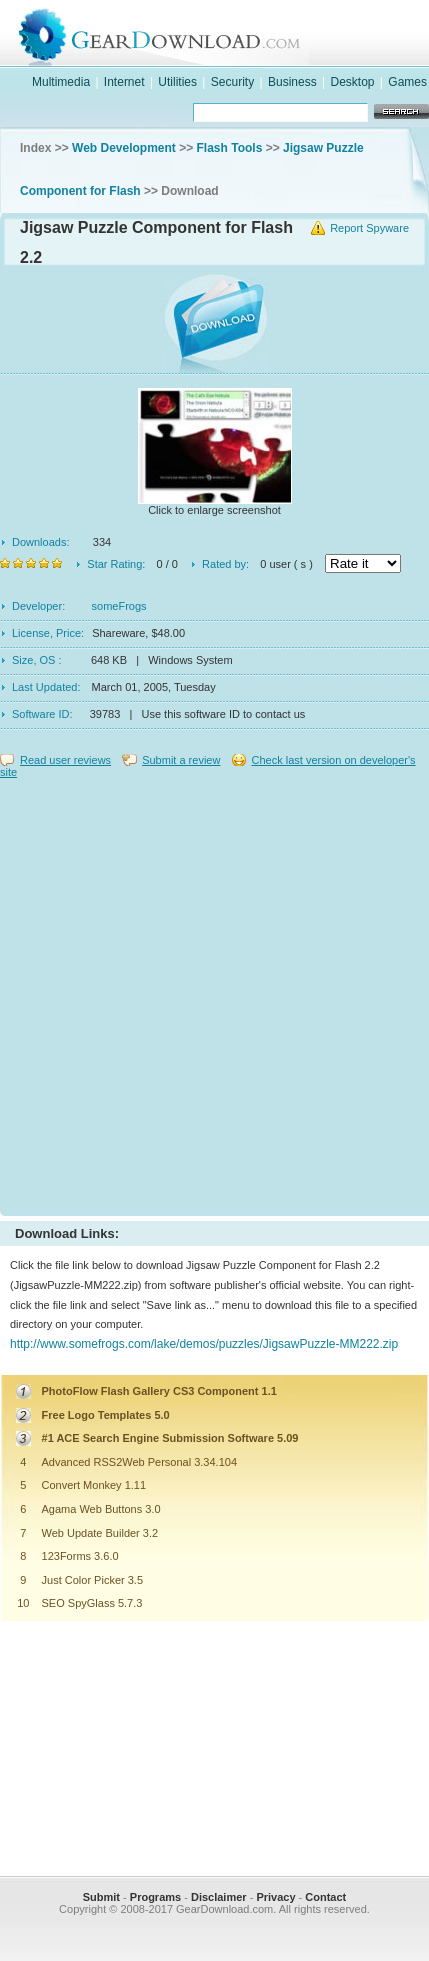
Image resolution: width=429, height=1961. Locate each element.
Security (232, 82)
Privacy (275, 1897)
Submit (101, 1897)
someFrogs (119, 606)
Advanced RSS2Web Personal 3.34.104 (139, 1462)
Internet (124, 82)
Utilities (177, 82)
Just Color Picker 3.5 (92, 1580)
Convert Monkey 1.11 (94, 1485)
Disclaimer (219, 1897)
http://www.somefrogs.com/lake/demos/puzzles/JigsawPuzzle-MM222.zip (204, 1344)
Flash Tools (230, 148)
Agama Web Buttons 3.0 (101, 1509)
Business (292, 82)
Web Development (124, 148)
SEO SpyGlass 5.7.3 (92, 1603)
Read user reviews (65, 760)
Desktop (352, 82)
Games (407, 82)
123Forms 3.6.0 (80, 1556)
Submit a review (181, 760)
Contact (325, 1897)
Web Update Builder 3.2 (100, 1533)
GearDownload (234, 33)
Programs (155, 1897)
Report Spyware (369, 228)
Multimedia (61, 82)
